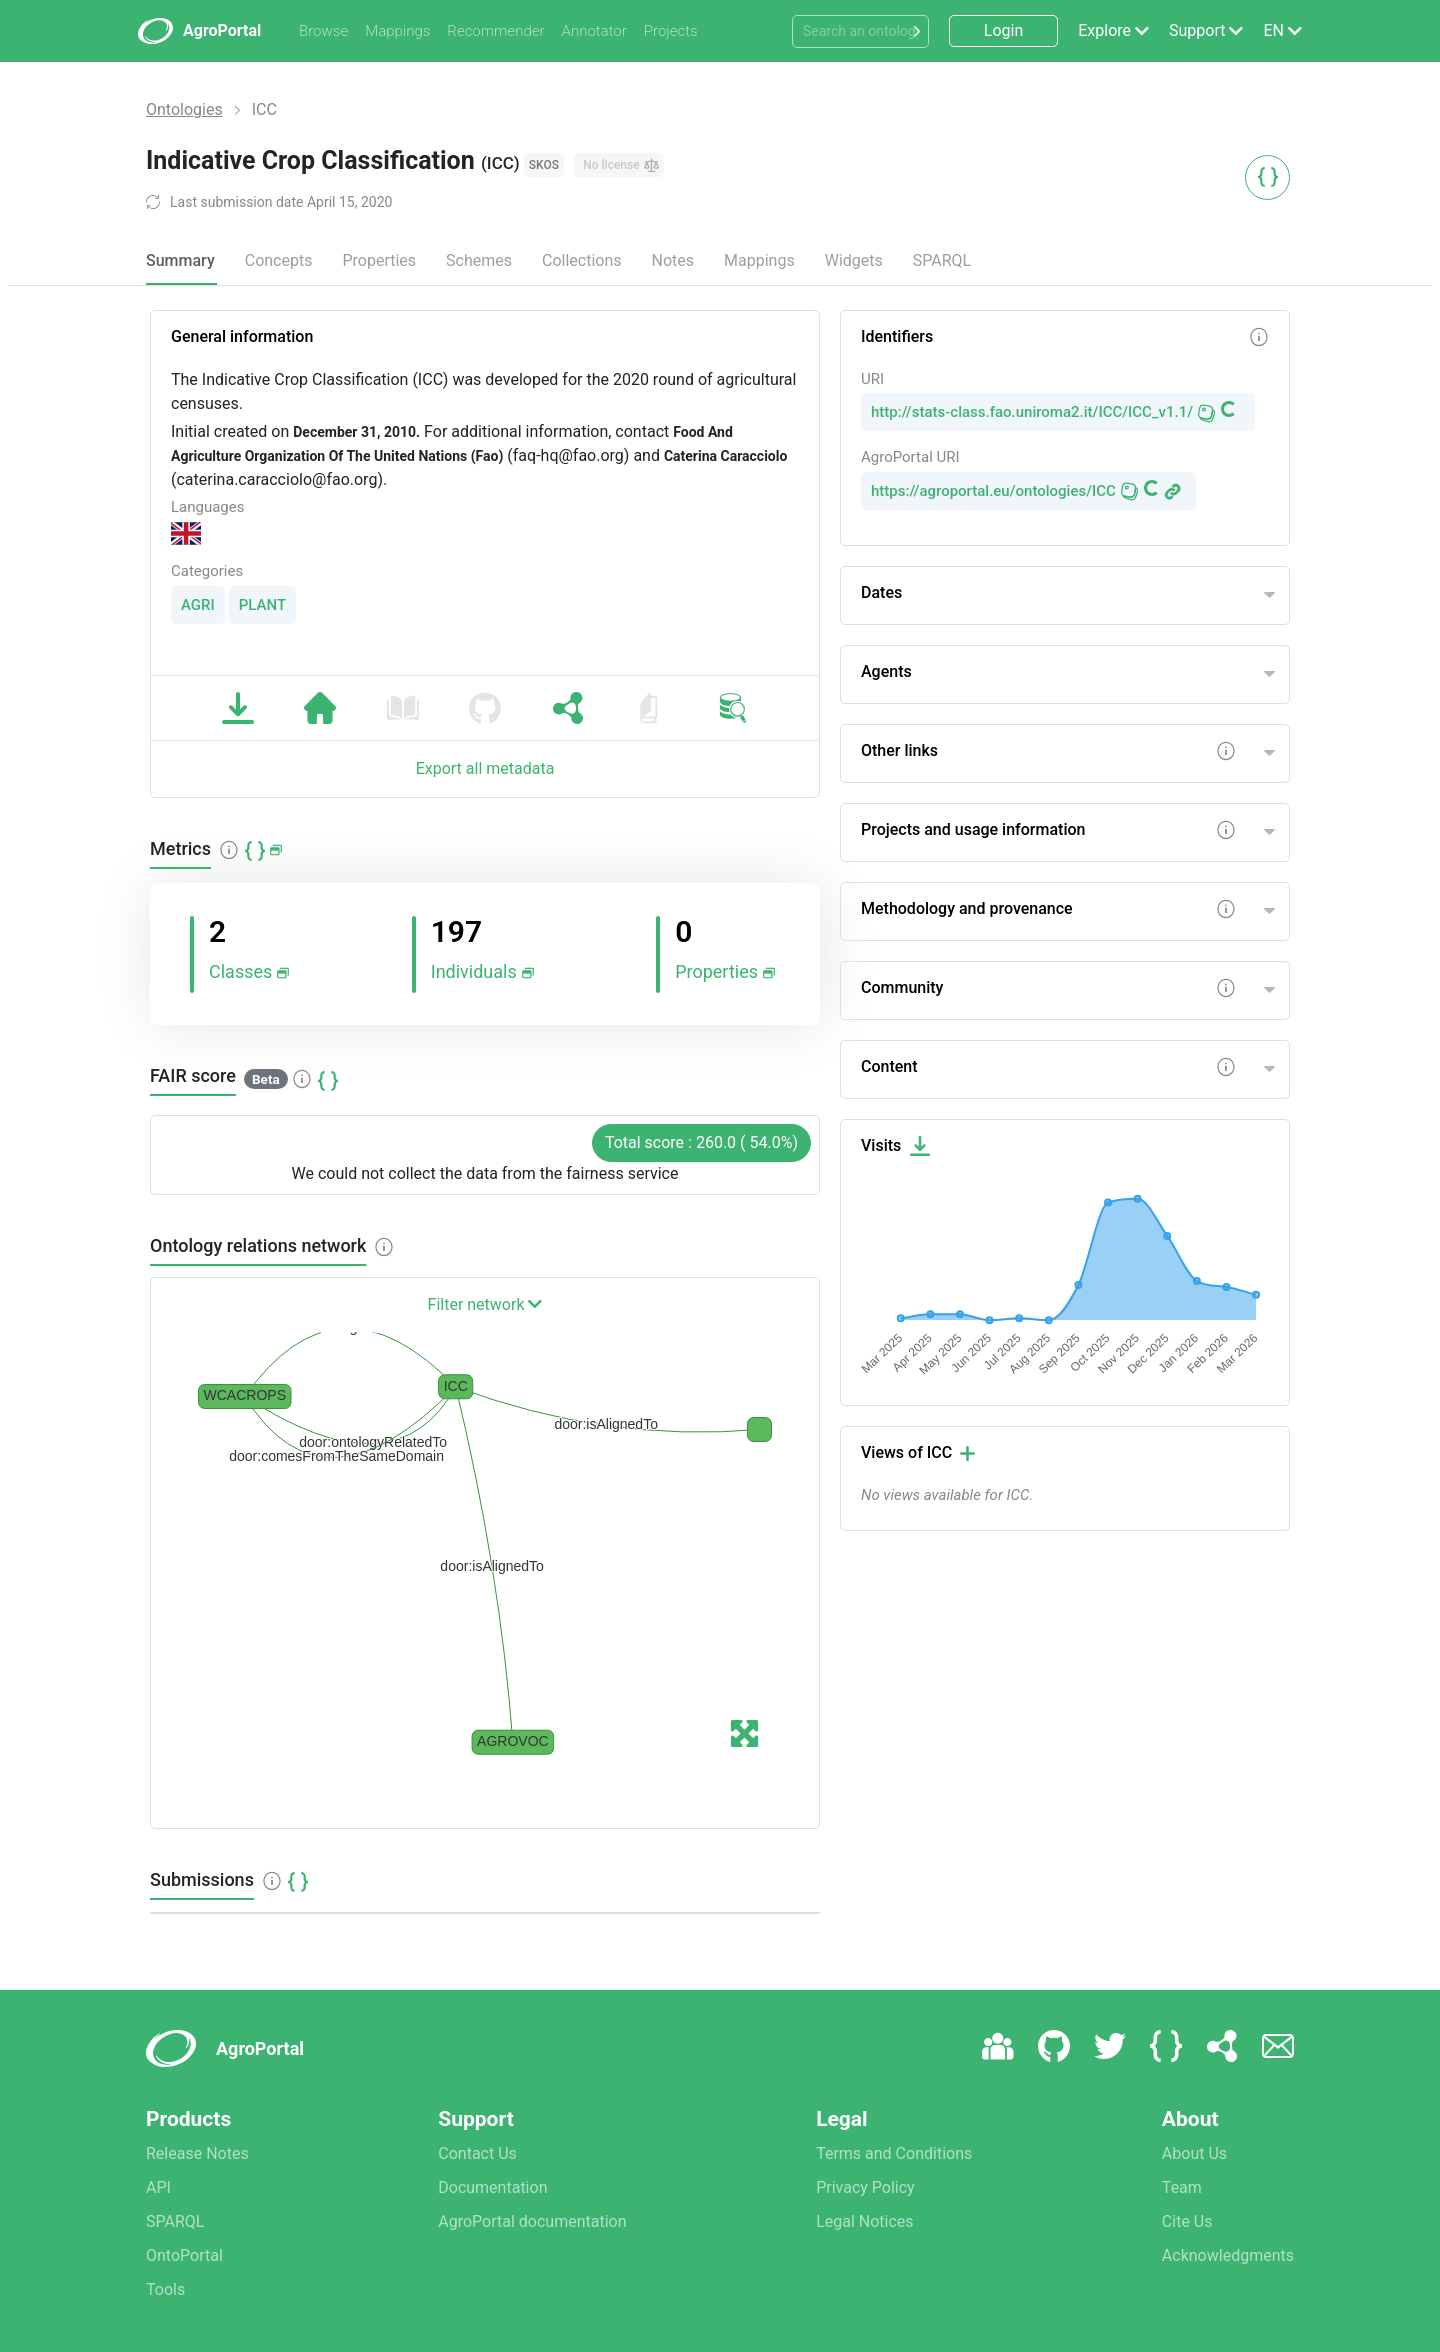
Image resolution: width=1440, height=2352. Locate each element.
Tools (165, 2289)
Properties (379, 260)
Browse (323, 31)
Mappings (397, 31)
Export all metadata (485, 768)
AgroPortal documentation (532, 2221)
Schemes (479, 260)
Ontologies (184, 109)
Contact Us (477, 2153)
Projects (671, 31)
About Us (1194, 2153)
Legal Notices (864, 2221)
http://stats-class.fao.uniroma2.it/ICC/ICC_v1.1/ (1032, 412)
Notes (673, 260)
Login (1003, 30)
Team (1182, 2187)
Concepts (279, 260)
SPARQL (942, 260)
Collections (582, 260)
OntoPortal (184, 2255)
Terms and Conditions (894, 2153)
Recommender (495, 31)
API (158, 2187)
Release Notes (197, 2153)
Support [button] (1197, 30)
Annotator (594, 31)
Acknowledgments (1228, 2255)
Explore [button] (1104, 30)
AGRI (198, 605)
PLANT (262, 605)
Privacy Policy (865, 2187)
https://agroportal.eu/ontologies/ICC (993, 491)
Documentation (492, 2187)
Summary (180, 260)
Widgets (854, 260)
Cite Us (1187, 2221)
